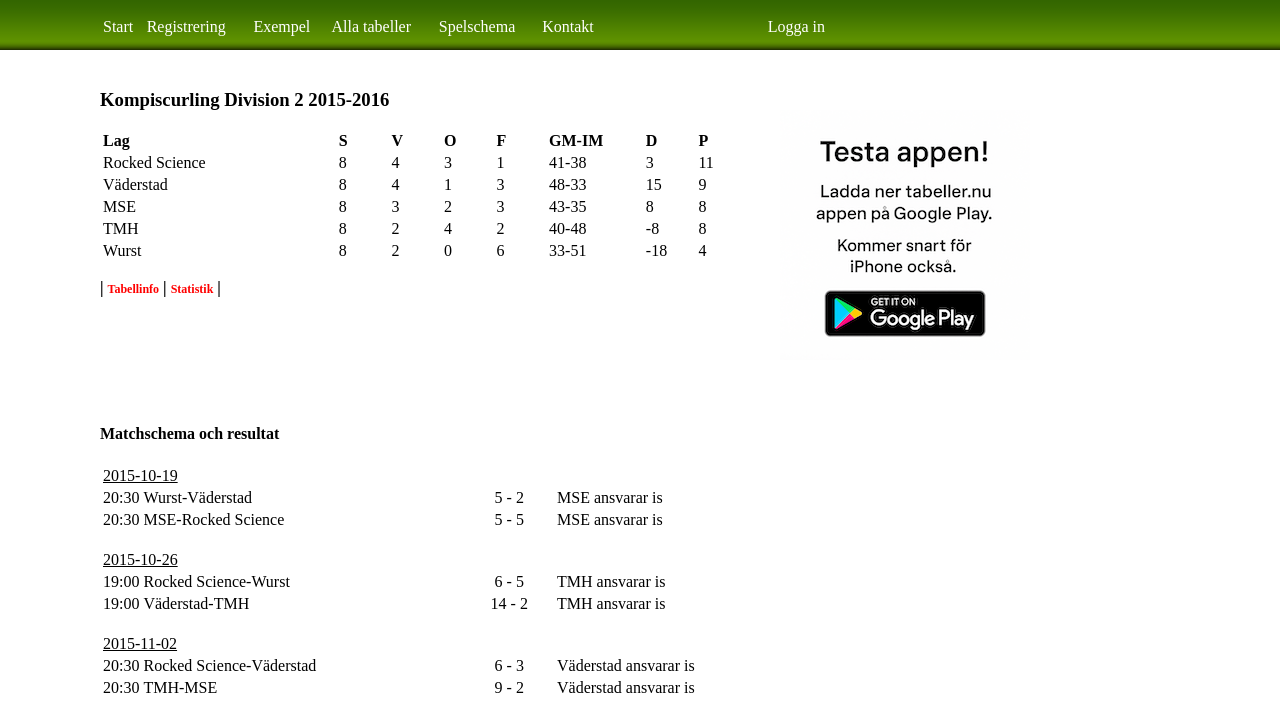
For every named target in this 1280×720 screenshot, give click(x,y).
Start (118, 26)
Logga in (796, 26)
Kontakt (568, 26)
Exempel (281, 26)
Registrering (186, 26)
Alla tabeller (372, 26)
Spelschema (477, 26)
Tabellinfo (134, 289)
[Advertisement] (464, 358)
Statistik (192, 289)
